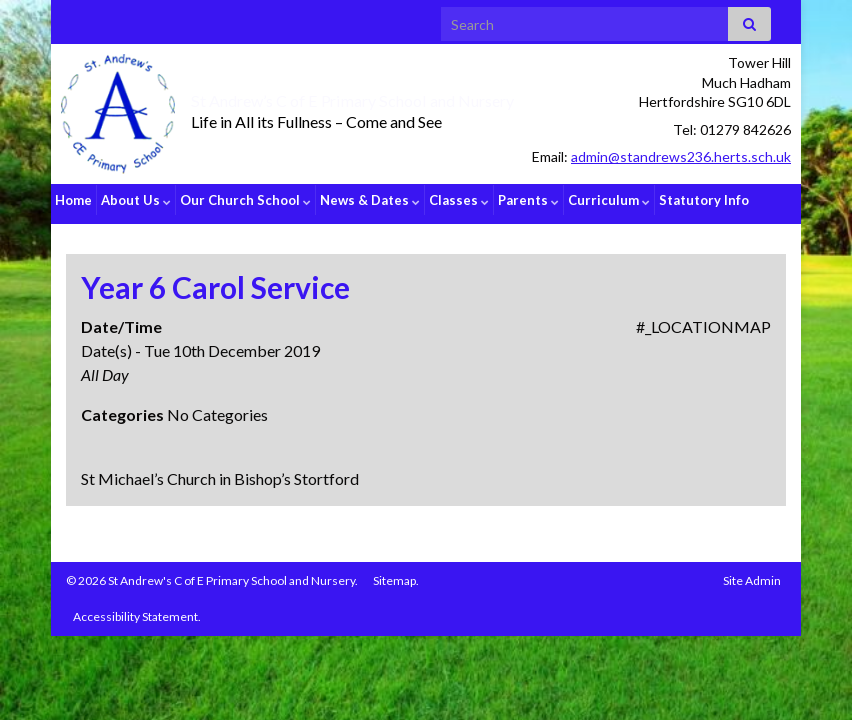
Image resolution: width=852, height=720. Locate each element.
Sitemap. (396, 572)
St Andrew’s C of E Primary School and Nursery (396, 98)
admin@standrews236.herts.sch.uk (681, 156)
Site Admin (752, 572)
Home (73, 200)
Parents (528, 200)
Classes (459, 200)
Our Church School (245, 200)
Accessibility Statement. (137, 608)
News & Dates (370, 200)
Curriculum (609, 200)
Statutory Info (704, 200)
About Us (136, 200)
